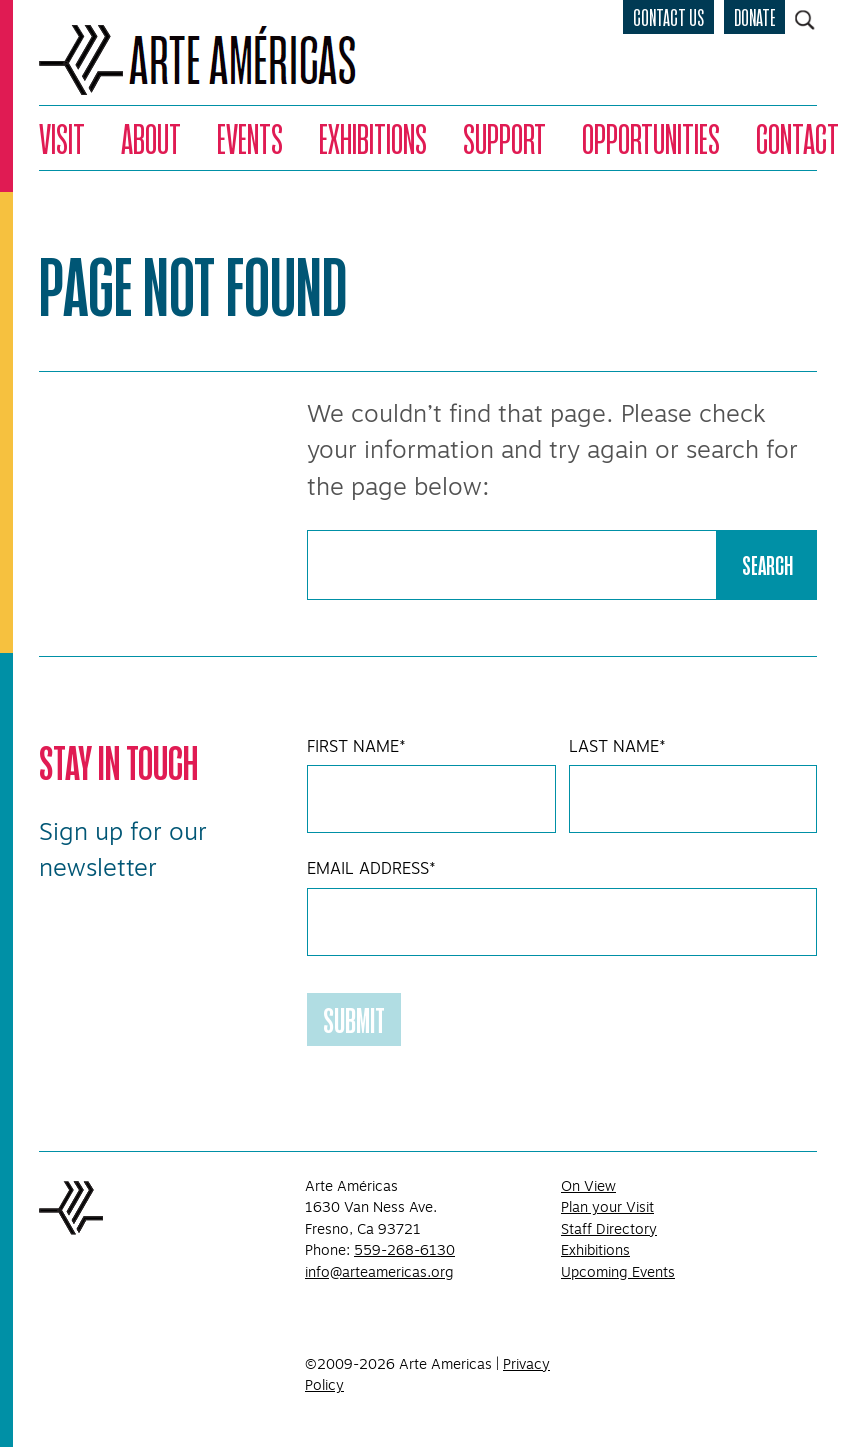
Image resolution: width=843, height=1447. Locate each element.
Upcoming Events (618, 1272)
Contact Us (668, 16)
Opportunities (651, 137)
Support (504, 137)
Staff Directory (609, 1229)
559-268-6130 (404, 1250)
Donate (754, 16)
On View (588, 1186)
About (151, 137)
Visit (62, 137)
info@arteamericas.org (379, 1272)
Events (250, 137)
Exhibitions (373, 137)
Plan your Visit (607, 1207)
